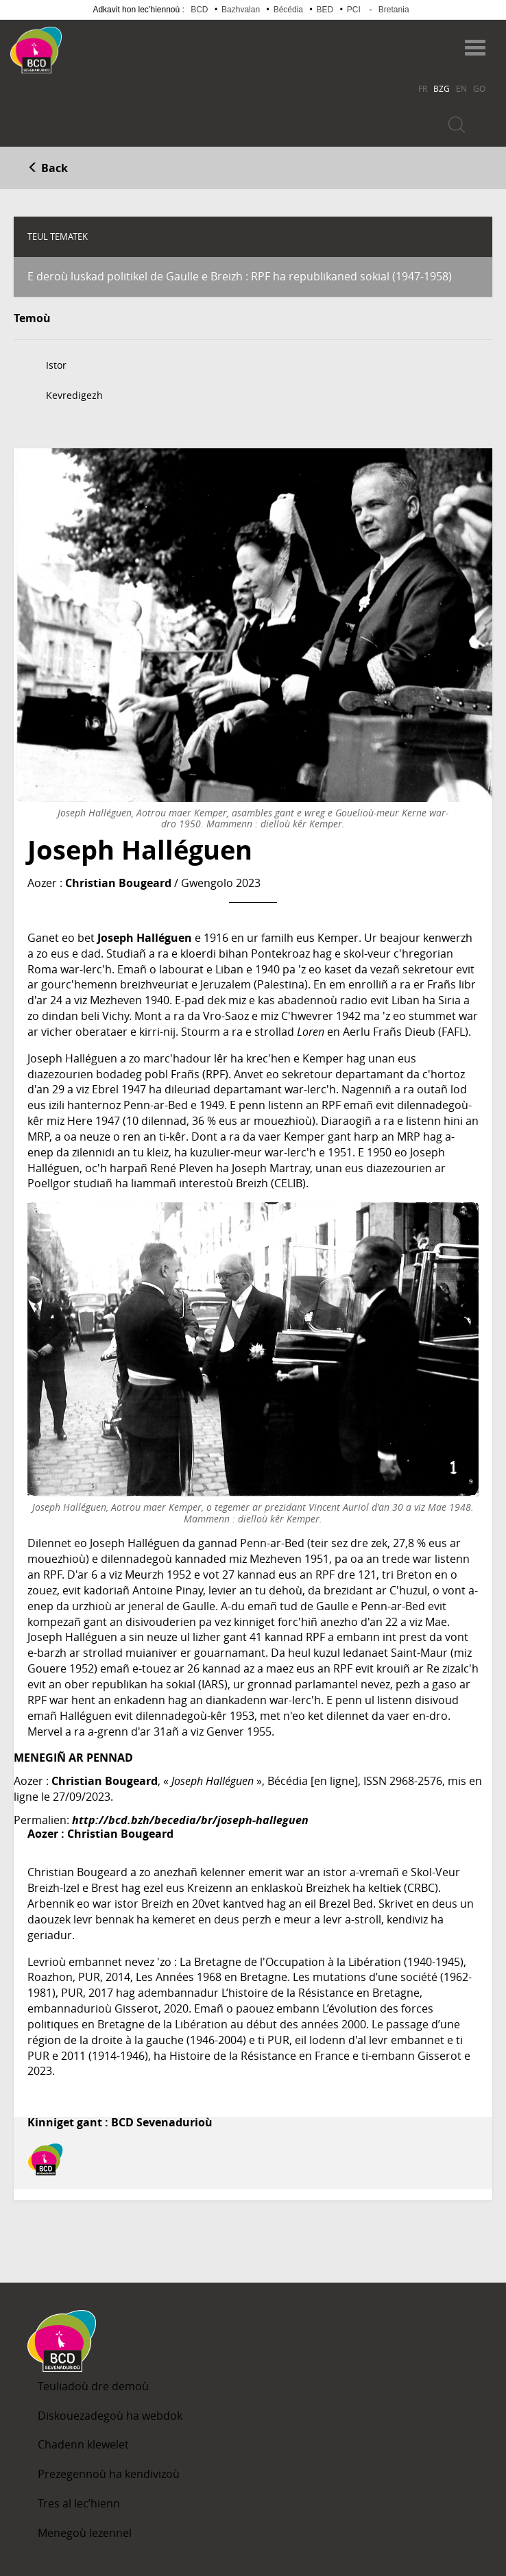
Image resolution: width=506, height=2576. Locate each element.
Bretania (393, 9)
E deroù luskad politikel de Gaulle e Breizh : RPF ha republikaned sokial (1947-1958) (239, 276)
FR (422, 88)
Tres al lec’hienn (79, 2503)
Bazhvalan (240, 9)
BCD (199, 9)
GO (479, 88)
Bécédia (288, 9)
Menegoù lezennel (85, 2532)
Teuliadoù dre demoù (93, 2386)
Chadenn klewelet (83, 2444)
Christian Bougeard (118, 882)
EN (461, 88)
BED (325, 9)
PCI (354, 9)
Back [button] (47, 167)
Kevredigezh (74, 395)
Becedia (115, 43)
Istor (56, 365)
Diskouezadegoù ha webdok (110, 2415)
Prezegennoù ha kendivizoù (109, 2473)
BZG (441, 88)
